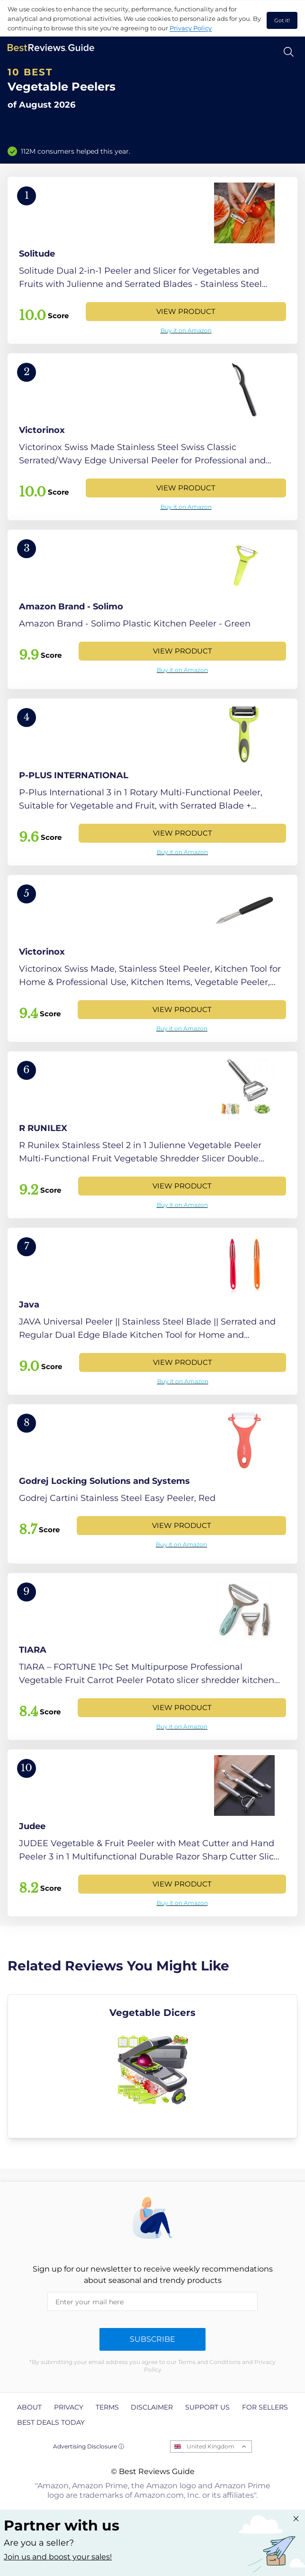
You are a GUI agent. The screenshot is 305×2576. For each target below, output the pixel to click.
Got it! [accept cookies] (282, 20)
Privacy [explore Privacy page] (68, 2407)
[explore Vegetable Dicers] (152, 2066)
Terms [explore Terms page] (107, 2407)
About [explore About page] (29, 2407)
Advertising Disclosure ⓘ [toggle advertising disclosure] (88, 2446)
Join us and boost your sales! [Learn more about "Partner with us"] (58, 2556)
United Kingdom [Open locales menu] (210, 2446)
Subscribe (152, 2339)
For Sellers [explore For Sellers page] (265, 2407)
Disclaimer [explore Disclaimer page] (152, 2407)
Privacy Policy (191, 28)
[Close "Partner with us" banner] (296, 2518)
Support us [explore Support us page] (207, 2407)
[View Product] (152, 260)
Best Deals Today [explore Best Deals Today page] (51, 2422)
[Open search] (289, 52)
